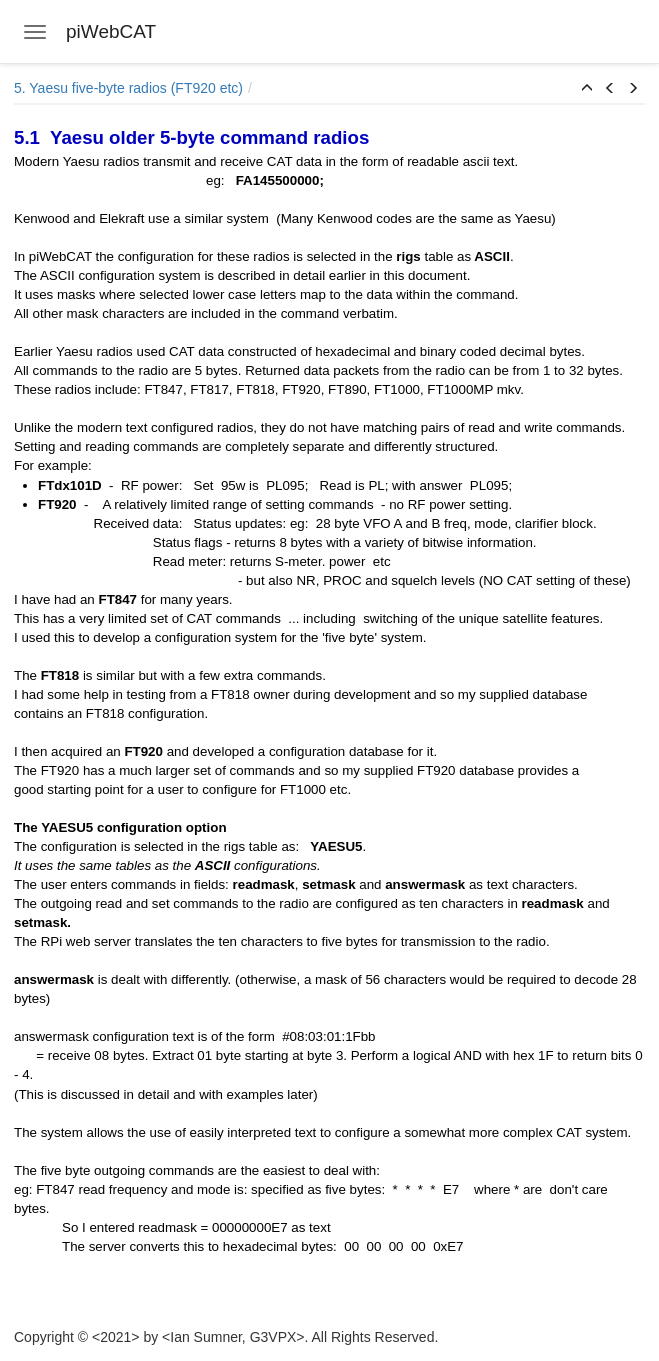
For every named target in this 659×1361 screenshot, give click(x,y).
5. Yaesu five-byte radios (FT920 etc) (128, 88)
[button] (587, 89)
